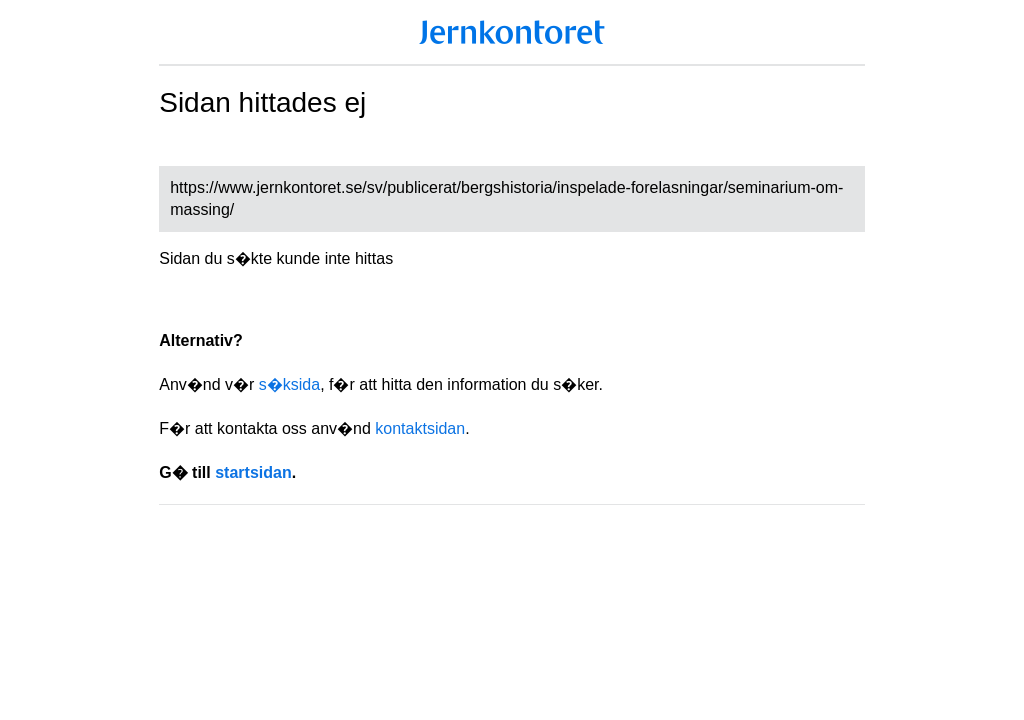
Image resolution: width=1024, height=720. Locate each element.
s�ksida (289, 384)
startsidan (253, 472)
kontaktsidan (420, 428)
